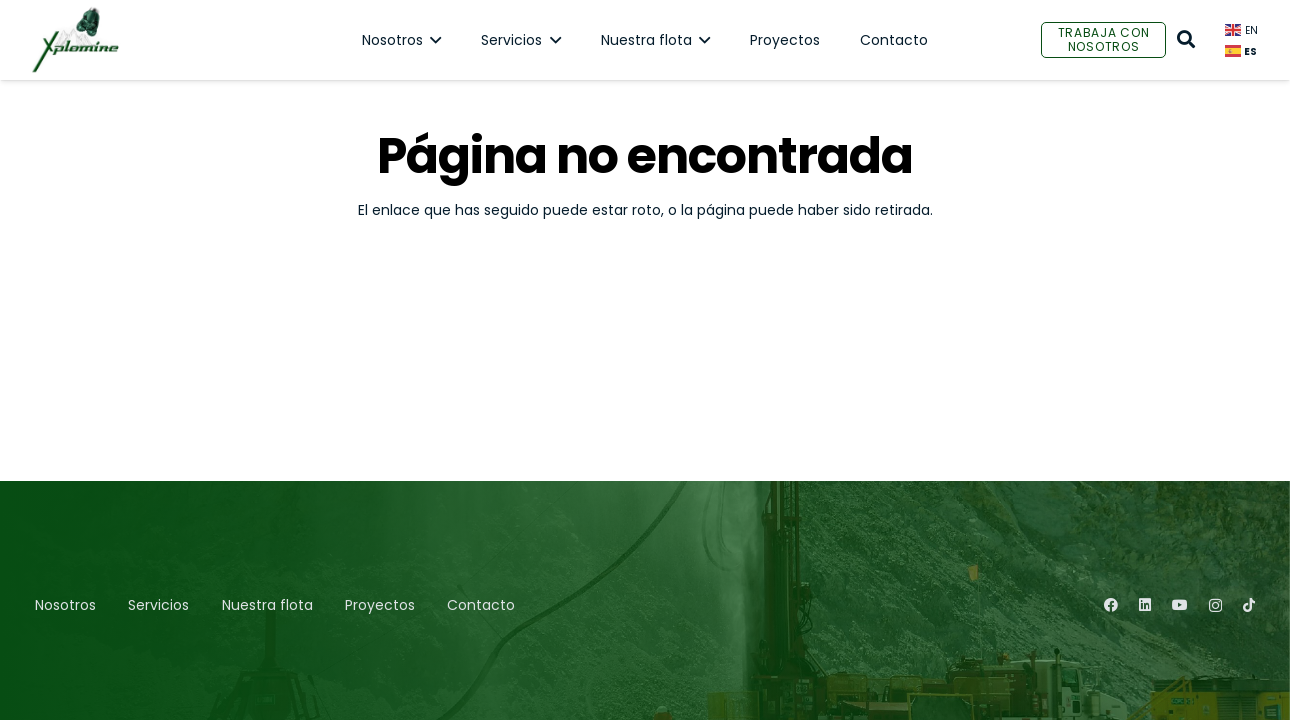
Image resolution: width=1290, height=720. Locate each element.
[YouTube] (1180, 605)
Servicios (158, 605)
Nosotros (65, 605)
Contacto (481, 605)
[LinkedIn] (1145, 605)
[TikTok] (1249, 605)
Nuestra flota (267, 605)
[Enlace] (75, 40)
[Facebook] (1111, 605)
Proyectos (380, 605)
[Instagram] (1215, 605)
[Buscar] (1186, 39)
